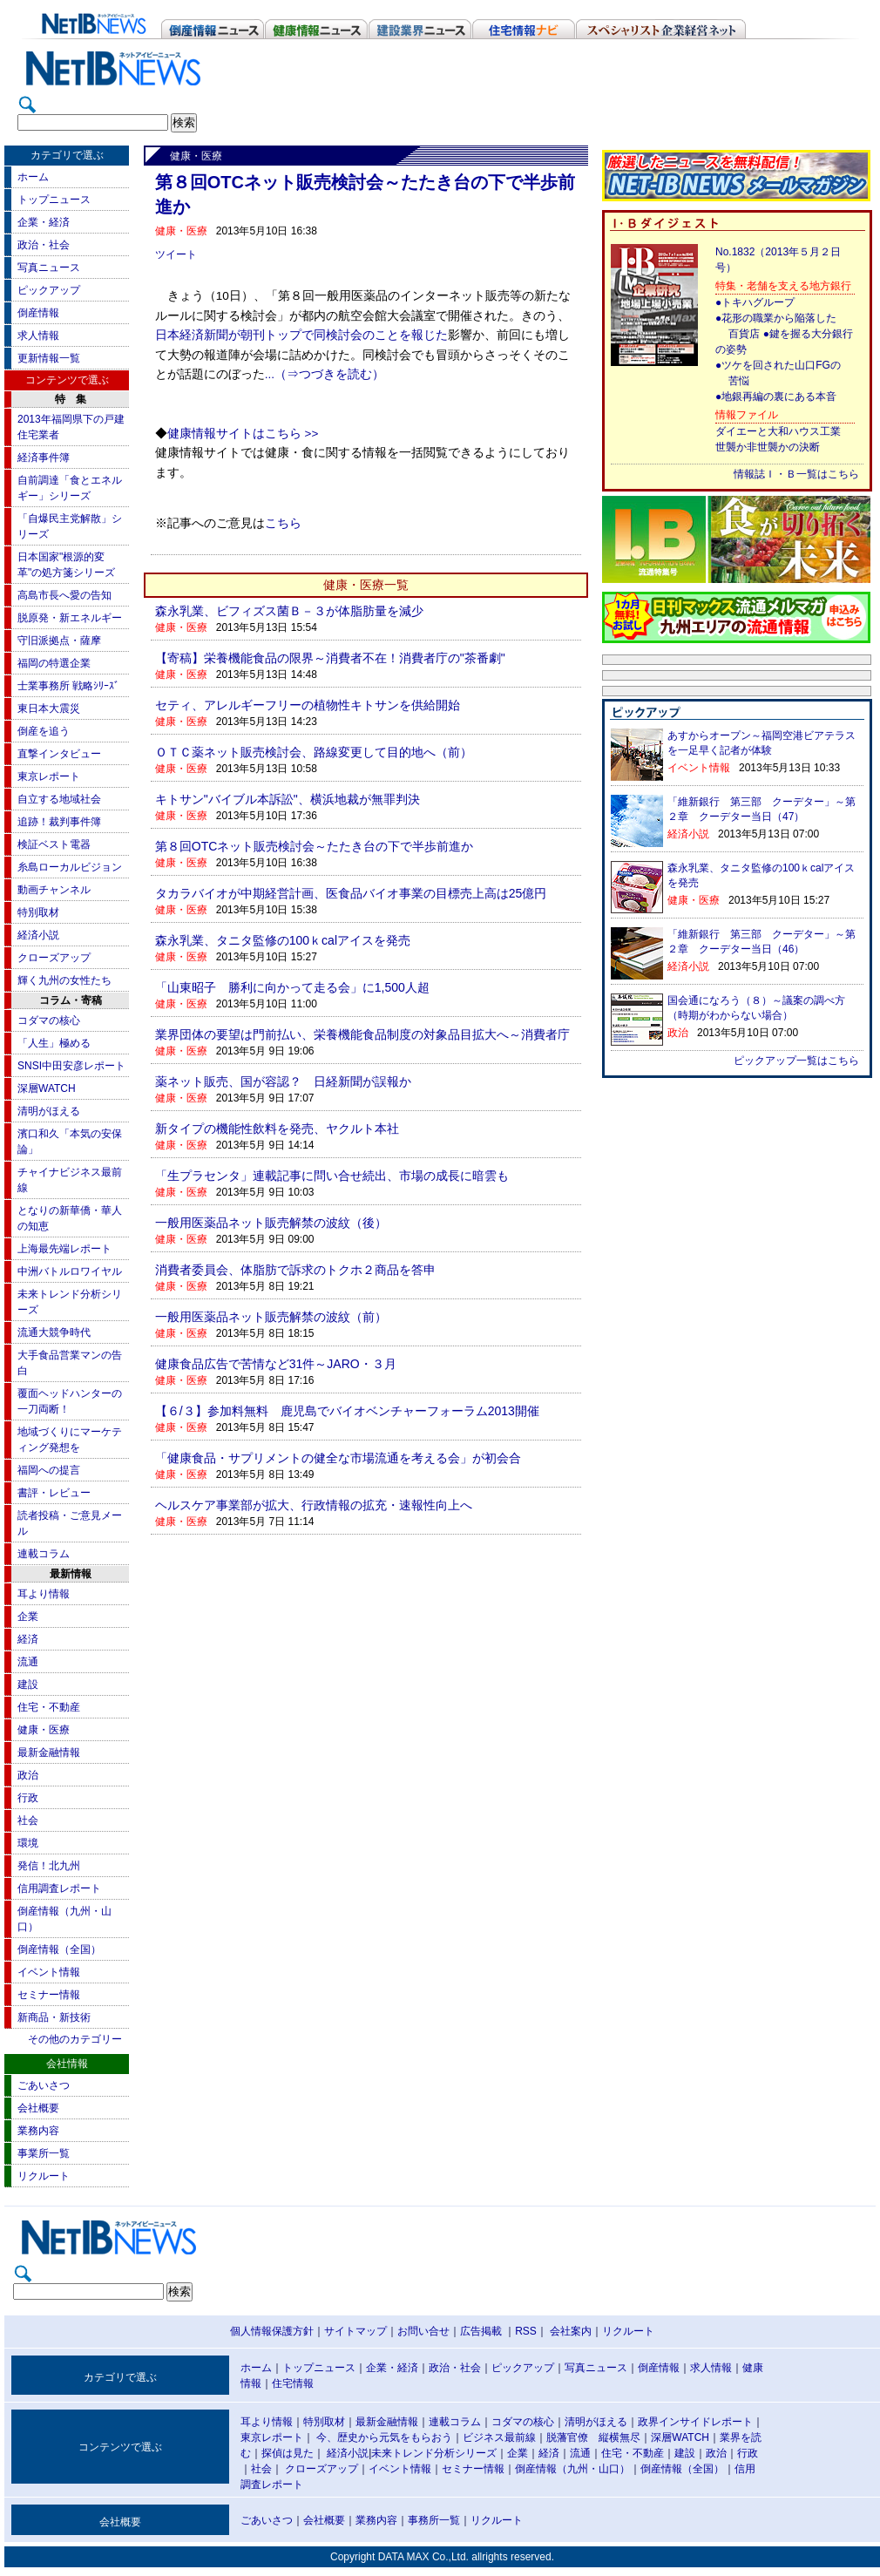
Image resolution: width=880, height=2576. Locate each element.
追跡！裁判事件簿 (59, 822)
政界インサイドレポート (695, 2422)
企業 (27, 1616)
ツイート (176, 254)
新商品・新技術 (54, 2017)
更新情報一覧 (48, 358)
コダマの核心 (48, 1020)
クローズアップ (54, 958)
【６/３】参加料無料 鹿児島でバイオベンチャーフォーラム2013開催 (347, 1411)
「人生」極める (54, 1043)
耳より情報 (43, 1594)
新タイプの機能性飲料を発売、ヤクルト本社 (277, 1128)
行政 (27, 1798)
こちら (283, 523)
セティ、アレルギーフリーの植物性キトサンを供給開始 (307, 705)
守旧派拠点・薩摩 (59, 640)
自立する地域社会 (59, 799)
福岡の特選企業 (54, 663)
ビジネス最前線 (499, 2437)
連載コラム (43, 1554)
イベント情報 (48, 1972)
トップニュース (54, 199)
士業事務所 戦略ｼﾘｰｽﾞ (68, 686)
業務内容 (38, 2131)
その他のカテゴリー (75, 2039)
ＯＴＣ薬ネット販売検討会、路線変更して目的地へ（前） (313, 752)
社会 (27, 1820)
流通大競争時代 (54, 1332)
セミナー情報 (48, 1995)
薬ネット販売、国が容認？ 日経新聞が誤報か (283, 1081)
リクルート (43, 2176)
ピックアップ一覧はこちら (796, 1060)
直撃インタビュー (59, 754)
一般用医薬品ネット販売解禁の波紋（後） (271, 1223)
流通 (27, 1662)
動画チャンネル (54, 890)
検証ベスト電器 (54, 844)
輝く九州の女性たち (64, 980)
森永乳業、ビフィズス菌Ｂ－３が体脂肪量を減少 (289, 611)
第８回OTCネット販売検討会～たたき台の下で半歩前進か (314, 846)
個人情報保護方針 (272, 2331)
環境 (27, 1843)
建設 (27, 1684)
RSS (526, 2331)
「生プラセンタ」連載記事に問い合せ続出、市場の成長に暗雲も (332, 1176)
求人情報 (38, 335)
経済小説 (38, 935)
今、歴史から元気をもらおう (384, 2437)
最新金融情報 (48, 1752)
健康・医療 (43, 1730)
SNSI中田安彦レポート (71, 1066)
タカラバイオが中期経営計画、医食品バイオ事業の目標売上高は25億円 (351, 893)
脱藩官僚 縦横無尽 (593, 2437)
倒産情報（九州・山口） (572, 2469)
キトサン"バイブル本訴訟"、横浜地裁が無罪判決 (287, 799)
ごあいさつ (43, 2085)
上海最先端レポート (64, 1249)
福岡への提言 (48, 1470)
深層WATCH (46, 1088)
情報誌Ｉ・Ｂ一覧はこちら (796, 474)
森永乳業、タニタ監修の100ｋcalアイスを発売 (282, 940)
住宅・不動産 (48, 1707)
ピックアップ (48, 290)
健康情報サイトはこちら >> (243, 433)
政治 (27, 1775)
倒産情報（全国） (59, 1949)
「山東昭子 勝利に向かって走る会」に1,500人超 (292, 987)
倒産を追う (43, 731)
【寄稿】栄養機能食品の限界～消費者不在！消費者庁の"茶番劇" (330, 658)
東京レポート (48, 776)
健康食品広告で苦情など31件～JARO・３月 (275, 1364)
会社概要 (38, 2108)
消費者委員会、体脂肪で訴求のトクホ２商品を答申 (295, 1270)
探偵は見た (287, 2453)
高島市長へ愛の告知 (64, 595)
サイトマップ (355, 2331)
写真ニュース (48, 267)
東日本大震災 (48, 708)
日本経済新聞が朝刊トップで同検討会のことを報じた (301, 335)
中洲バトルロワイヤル (69, 1271)
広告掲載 (481, 2331)
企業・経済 (43, 222)
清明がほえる (48, 1111)
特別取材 (38, 912)
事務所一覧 (434, 2520)
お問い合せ (423, 2331)
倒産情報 (38, 313)
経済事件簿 (43, 457)
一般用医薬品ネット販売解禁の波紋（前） (271, 1317)
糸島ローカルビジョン (69, 867)
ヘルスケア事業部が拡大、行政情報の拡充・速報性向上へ (313, 1505)
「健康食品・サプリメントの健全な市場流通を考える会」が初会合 (338, 1458)
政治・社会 (43, 245)
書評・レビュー (54, 1493)
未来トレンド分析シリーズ (434, 2453)
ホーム (33, 177)
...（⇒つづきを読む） (324, 374)
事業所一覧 (43, 2153)
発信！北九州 (48, 1866)
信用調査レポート (59, 1888)
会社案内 (571, 2331)
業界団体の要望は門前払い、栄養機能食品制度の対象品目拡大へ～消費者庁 (362, 1034)
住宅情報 (293, 2383)
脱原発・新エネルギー (69, 618)
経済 (27, 1639)
